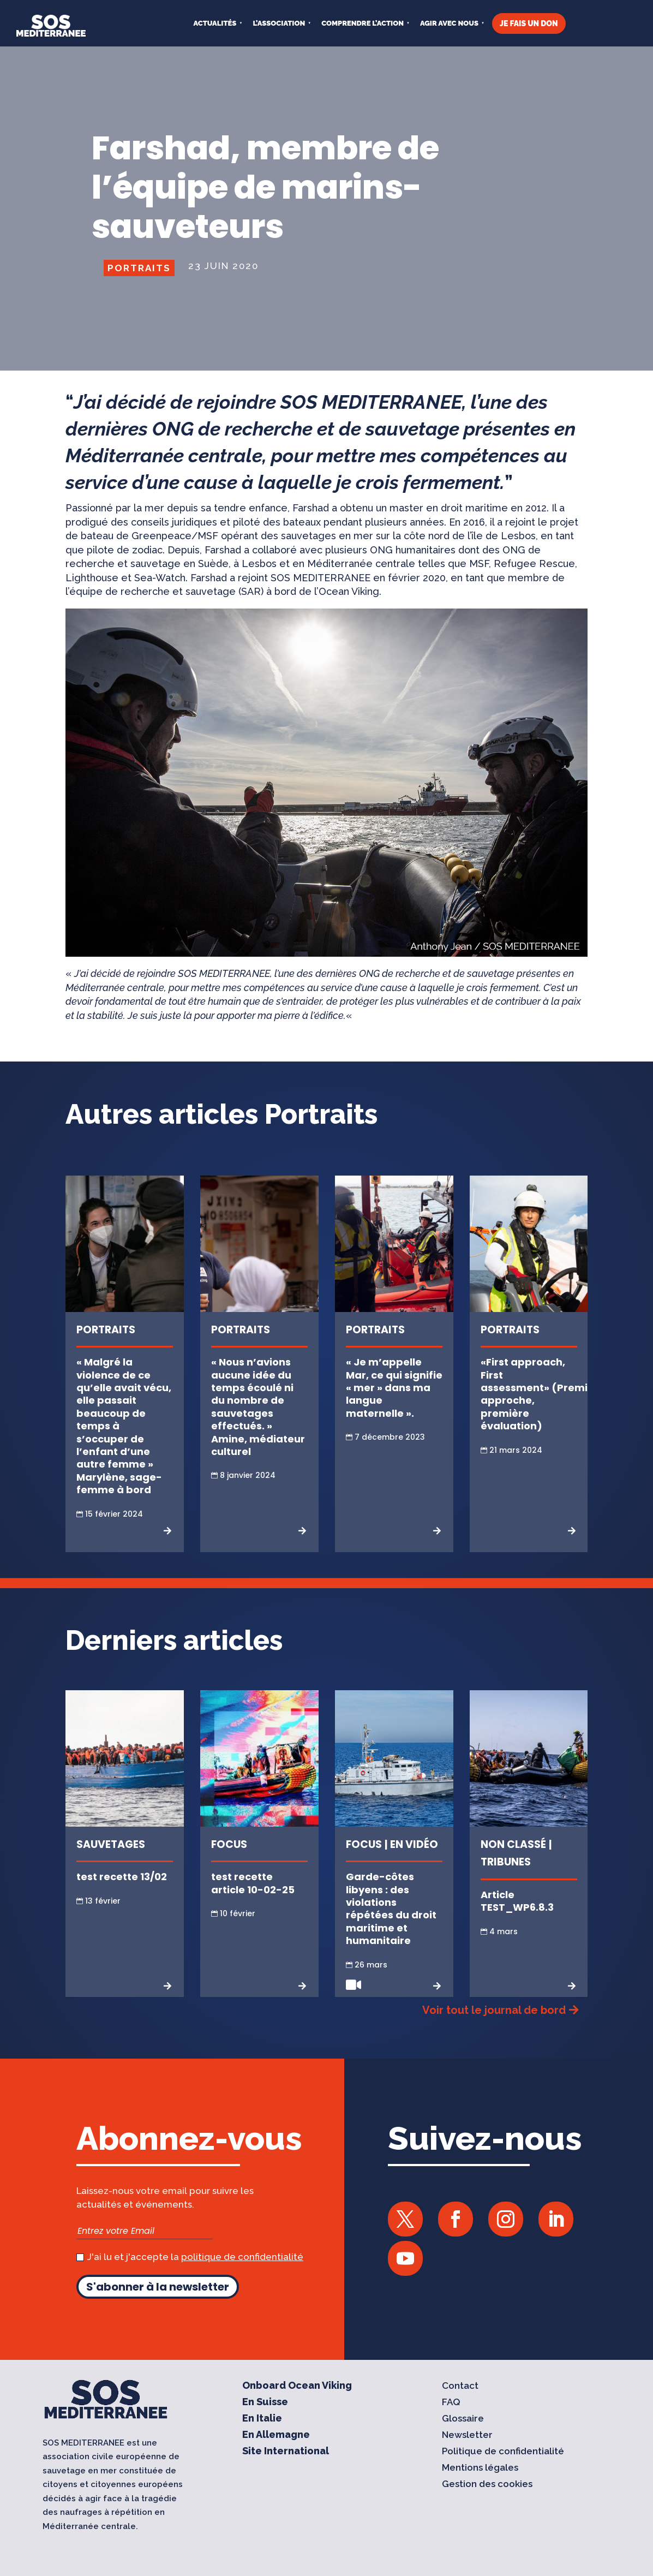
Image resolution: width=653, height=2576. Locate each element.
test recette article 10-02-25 (253, 1883)
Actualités (214, 23)
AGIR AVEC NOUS (449, 23)
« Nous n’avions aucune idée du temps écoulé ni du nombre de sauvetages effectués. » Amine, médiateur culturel (258, 1406)
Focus (229, 1844)
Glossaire (463, 2419)
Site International (285, 2451)
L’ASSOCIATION (279, 23)
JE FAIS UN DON (529, 23)
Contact (460, 2386)
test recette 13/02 (121, 1876)
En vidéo (414, 1844)
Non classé (513, 1844)
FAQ (451, 2402)
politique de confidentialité (242, 2256)
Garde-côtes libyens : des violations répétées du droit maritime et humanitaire (391, 1908)
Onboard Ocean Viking (297, 2386)
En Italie (262, 2419)
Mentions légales (480, 2468)
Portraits (139, 268)
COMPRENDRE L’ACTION (362, 23)
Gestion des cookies (487, 2484)
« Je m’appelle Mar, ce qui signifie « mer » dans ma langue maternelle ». (394, 1387)
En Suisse (265, 2402)
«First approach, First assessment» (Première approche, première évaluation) (543, 1394)
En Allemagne (276, 2435)
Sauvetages (110, 1844)
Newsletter (467, 2435)
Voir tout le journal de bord (494, 2010)
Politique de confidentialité (503, 2451)
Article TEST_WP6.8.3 (517, 1901)
